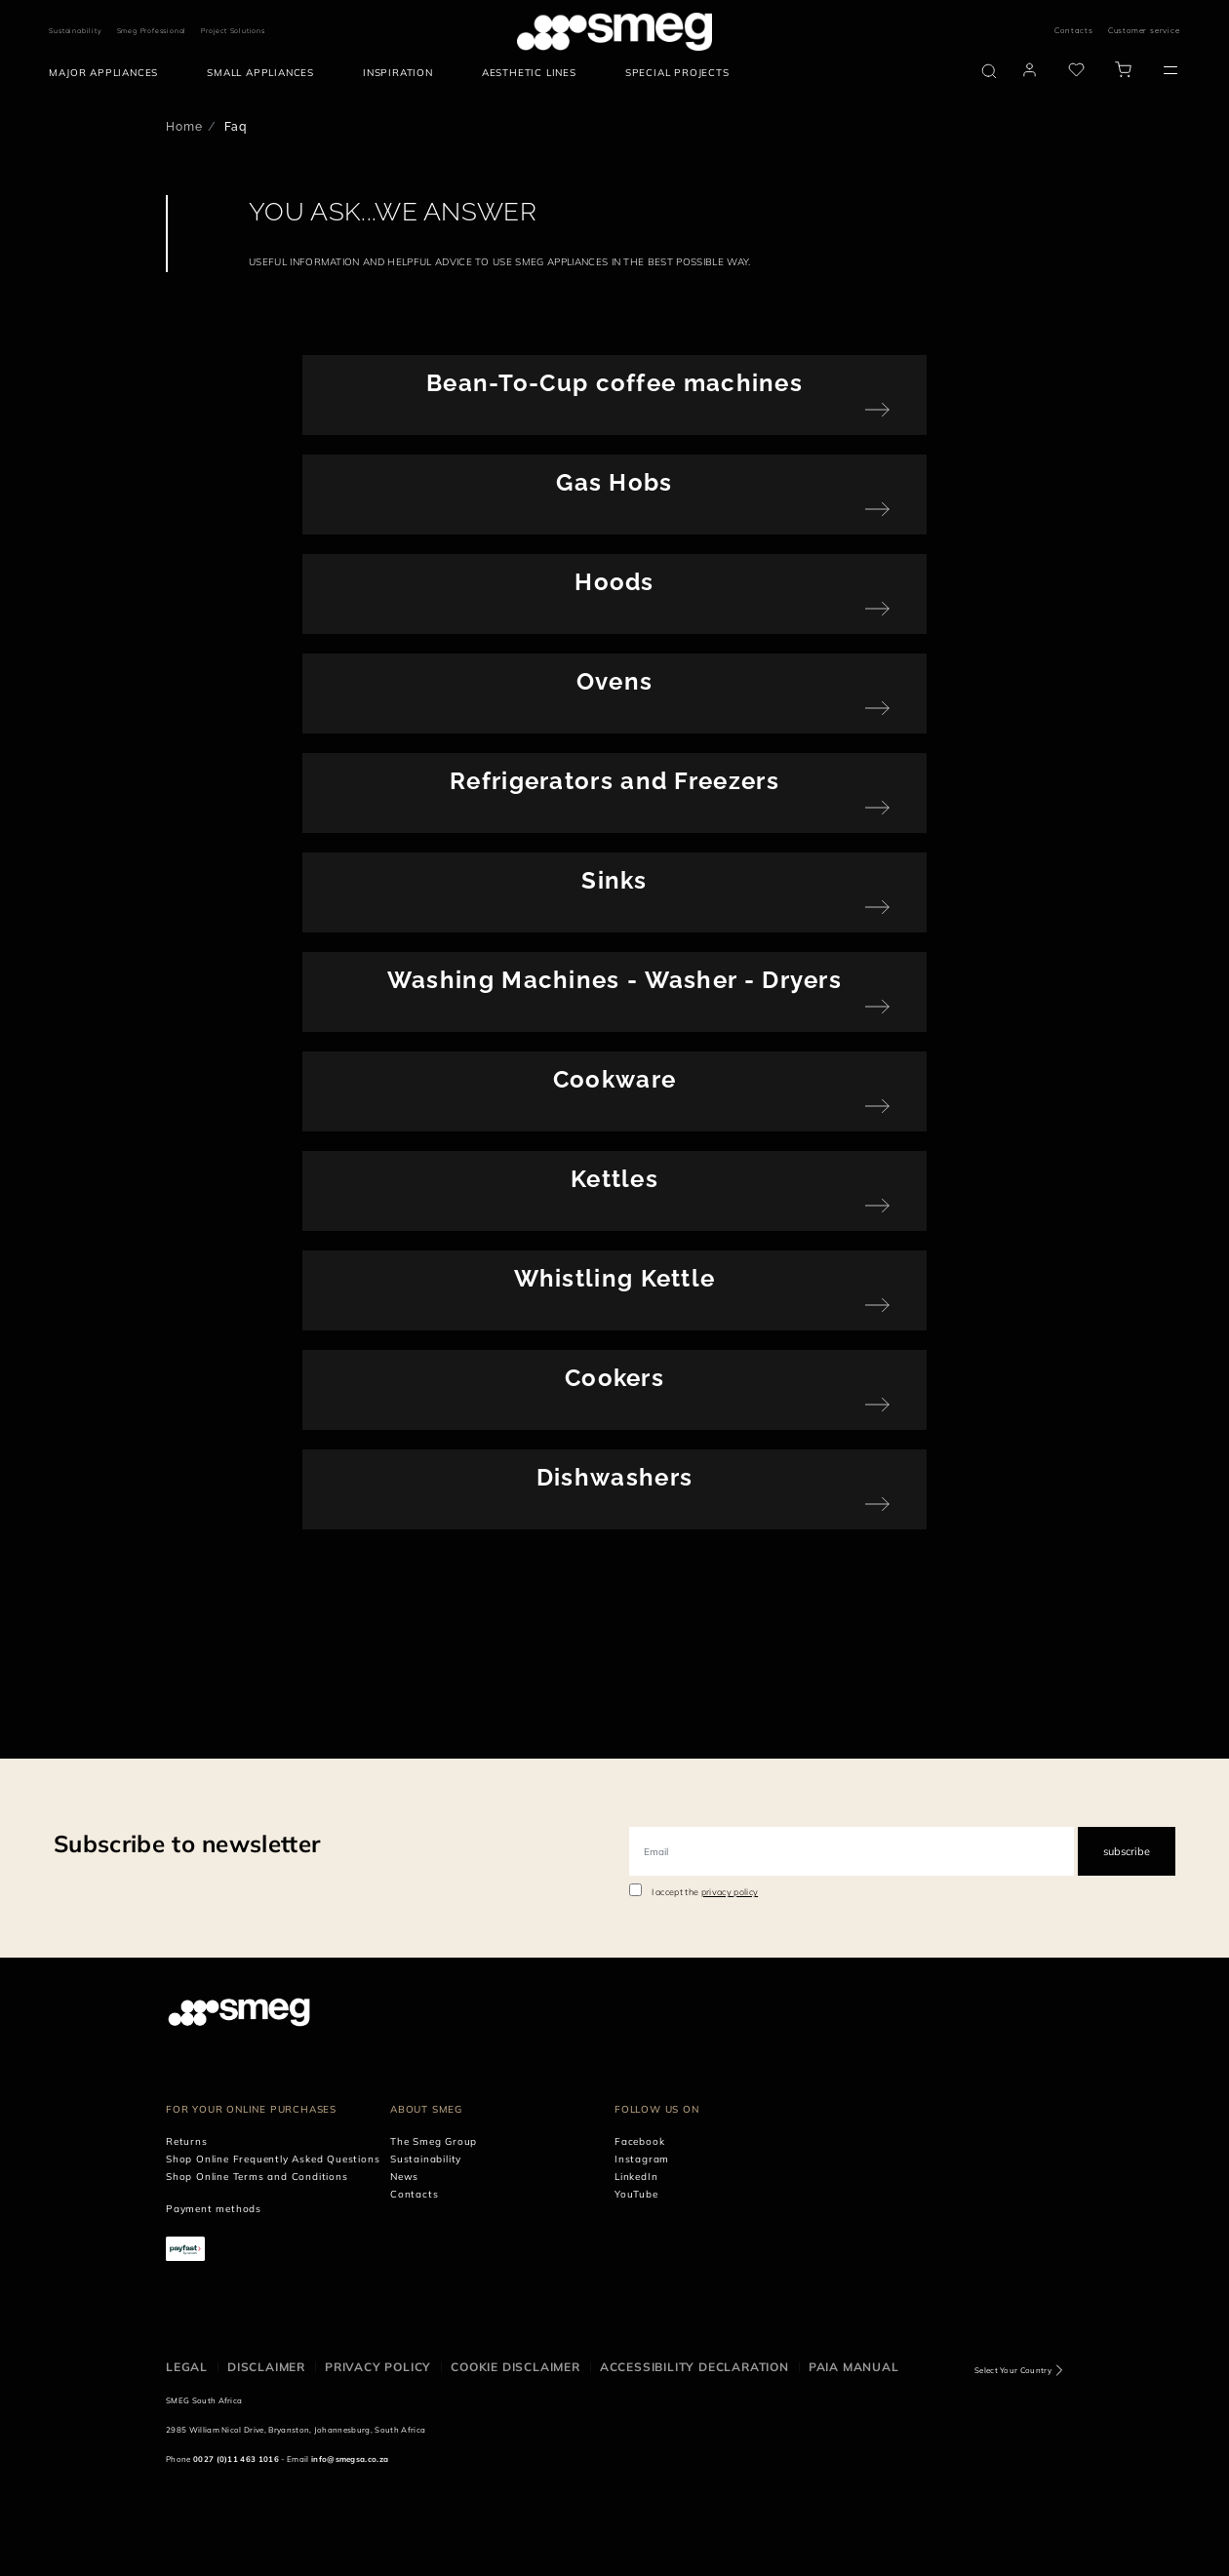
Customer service (1144, 30)
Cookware (614, 1079)
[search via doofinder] (989, 71)
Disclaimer (266, 2366)
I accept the (705, 1891)
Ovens (615, 681)
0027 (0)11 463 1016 (236, 2459)
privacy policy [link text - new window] (729, 1891)
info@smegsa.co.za (349, 2459)
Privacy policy (378, 2366)
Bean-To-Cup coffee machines (614, 383)
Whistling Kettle (615, 1278)
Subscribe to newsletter (187, 1843)
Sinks (614, 880)
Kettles (614, 1179)
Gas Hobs (614, 482)
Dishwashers (614, 1477)
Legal (187, 2366)
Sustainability (75, 30)
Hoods (614, 582)
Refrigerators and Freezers (614, 781)
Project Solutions (233, 30)
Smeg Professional (152, 30)
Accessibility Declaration (694, 2366)
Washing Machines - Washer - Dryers (614, 980)
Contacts (1073, 30)
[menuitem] (108, 73)
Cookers (614, 1378)
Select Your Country (1012, 2370)
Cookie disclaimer (515, 2366)
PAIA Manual (854, 2366)
